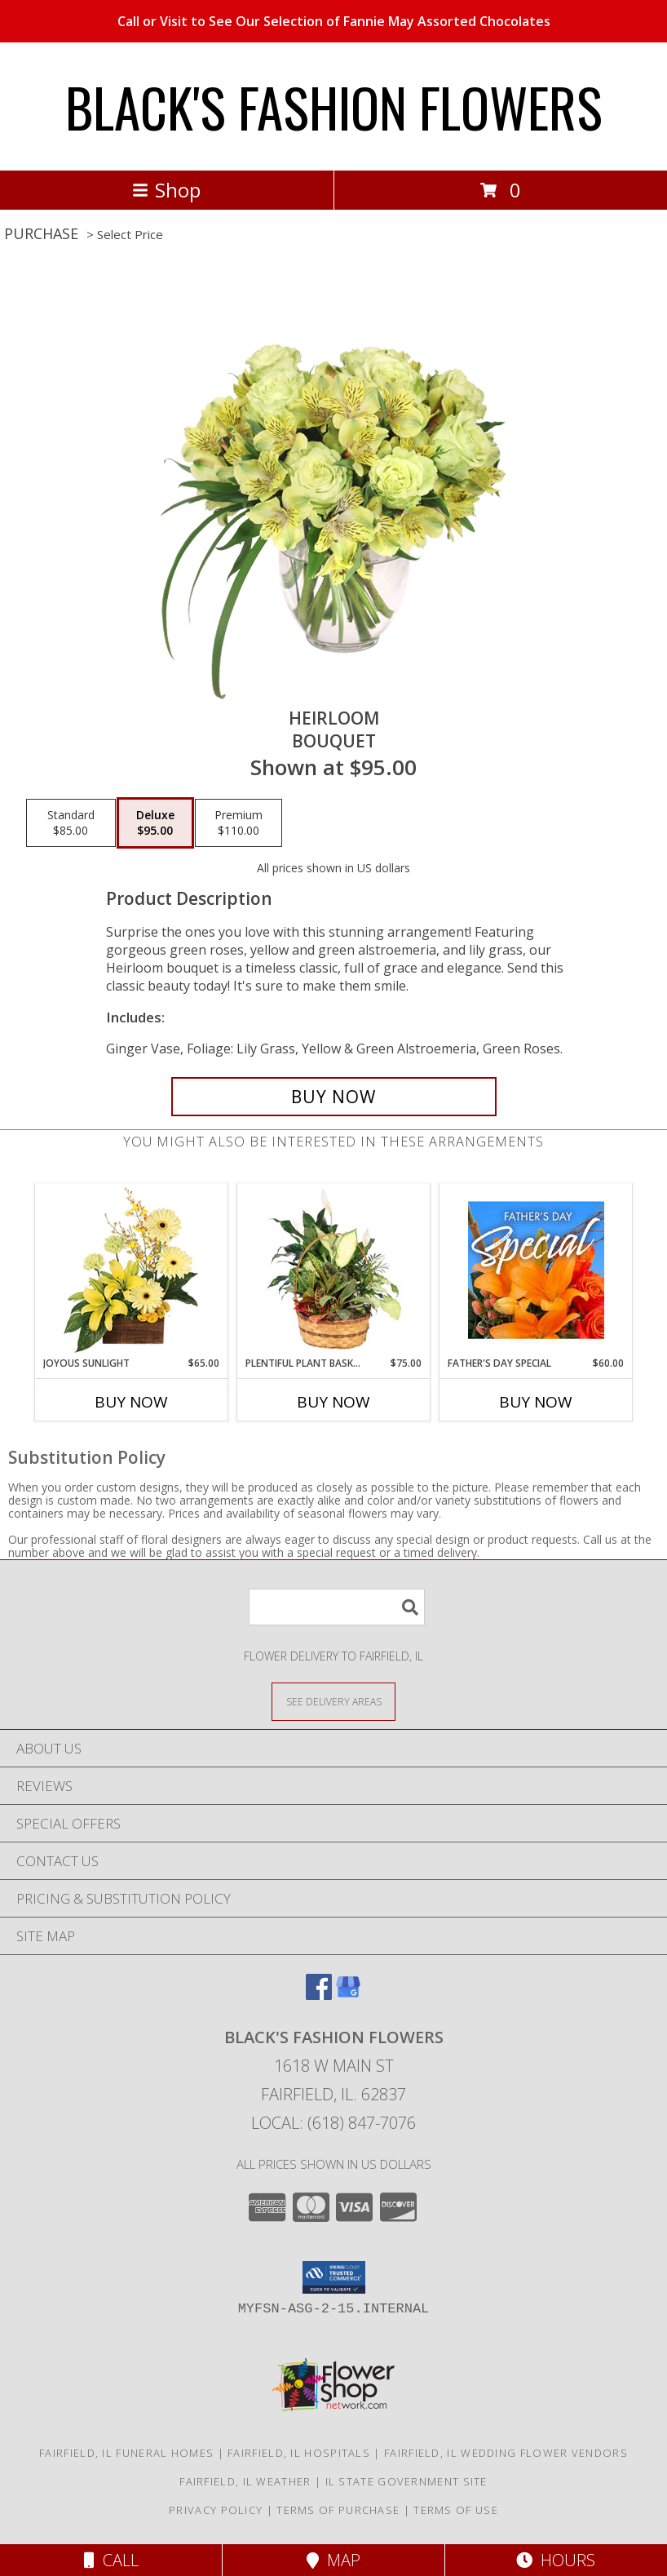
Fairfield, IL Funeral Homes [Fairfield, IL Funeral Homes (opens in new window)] (126, 2452)
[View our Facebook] (319, 1994)
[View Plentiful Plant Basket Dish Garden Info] (334, 1269)
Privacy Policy (216, 2510)
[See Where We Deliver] (333, 1701)
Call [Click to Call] (111, 2560)
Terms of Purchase (338, 2510)
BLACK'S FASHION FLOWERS (334, 106)
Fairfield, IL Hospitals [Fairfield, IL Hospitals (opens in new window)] (298, 2452)
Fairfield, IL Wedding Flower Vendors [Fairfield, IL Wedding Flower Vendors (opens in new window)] (506, 2452)
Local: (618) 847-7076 (333, 2123)
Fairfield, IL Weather (245, 2481)
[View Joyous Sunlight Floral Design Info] (132, 1270)
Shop (166, 189)
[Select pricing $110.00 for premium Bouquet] (238, 823)
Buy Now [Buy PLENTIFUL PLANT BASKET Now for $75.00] (333, 1401)
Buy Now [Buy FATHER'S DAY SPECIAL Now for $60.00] (535, 1401)
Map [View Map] (333, 2560)
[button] (334, 2277)
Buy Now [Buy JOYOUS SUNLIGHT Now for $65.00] (131, 1401)
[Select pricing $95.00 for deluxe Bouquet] (155, 823)
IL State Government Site (406, 2481)
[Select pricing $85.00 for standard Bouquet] (71, 823)
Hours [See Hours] (555, 2560)
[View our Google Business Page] (348, 1994)
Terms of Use (455, 2510)
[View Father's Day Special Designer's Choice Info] (536, 1269)
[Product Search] (337, 1607)
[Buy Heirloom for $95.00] (334, 1096)
